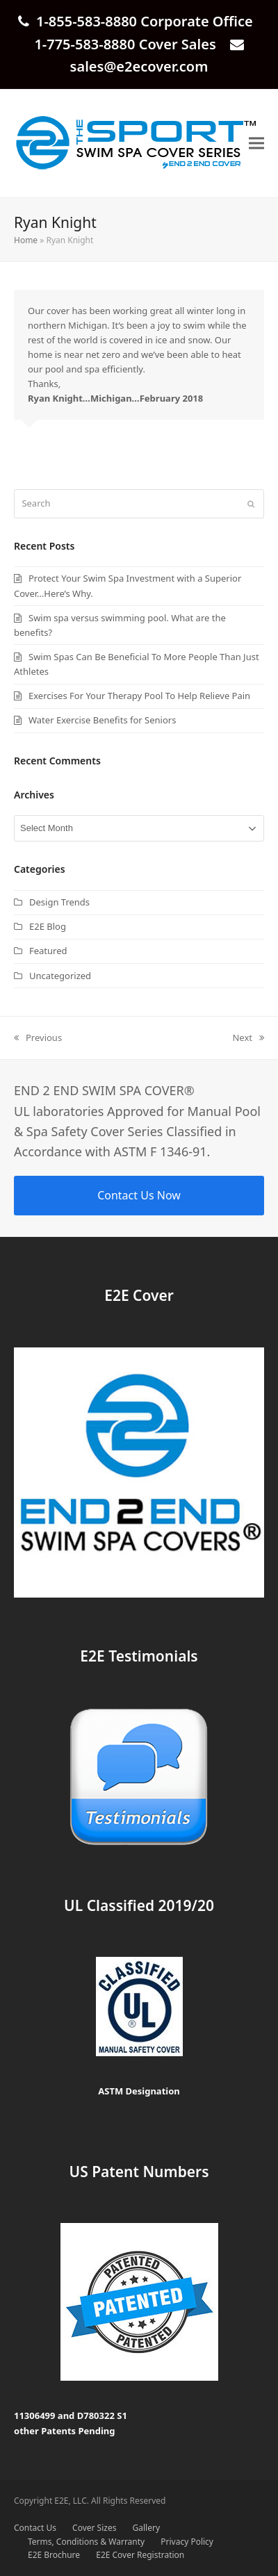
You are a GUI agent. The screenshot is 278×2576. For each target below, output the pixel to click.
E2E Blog (47, 926)
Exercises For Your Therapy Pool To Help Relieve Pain (139, 695)
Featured (48, 950)
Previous (38, 1038)
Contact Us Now (139, 1195)
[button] (256, 143)
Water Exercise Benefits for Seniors (102, 720)
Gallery (146, 2528)
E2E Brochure (54, 2555)
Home (26, 240)
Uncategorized (60, 975)
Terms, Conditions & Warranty (86, 2542)
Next (248, 1038)
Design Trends (59, 902)
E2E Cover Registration (140, 2555)
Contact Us (35, 2528)
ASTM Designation (139, 2091)
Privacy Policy (187, 2542)
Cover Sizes (94, 2528)
